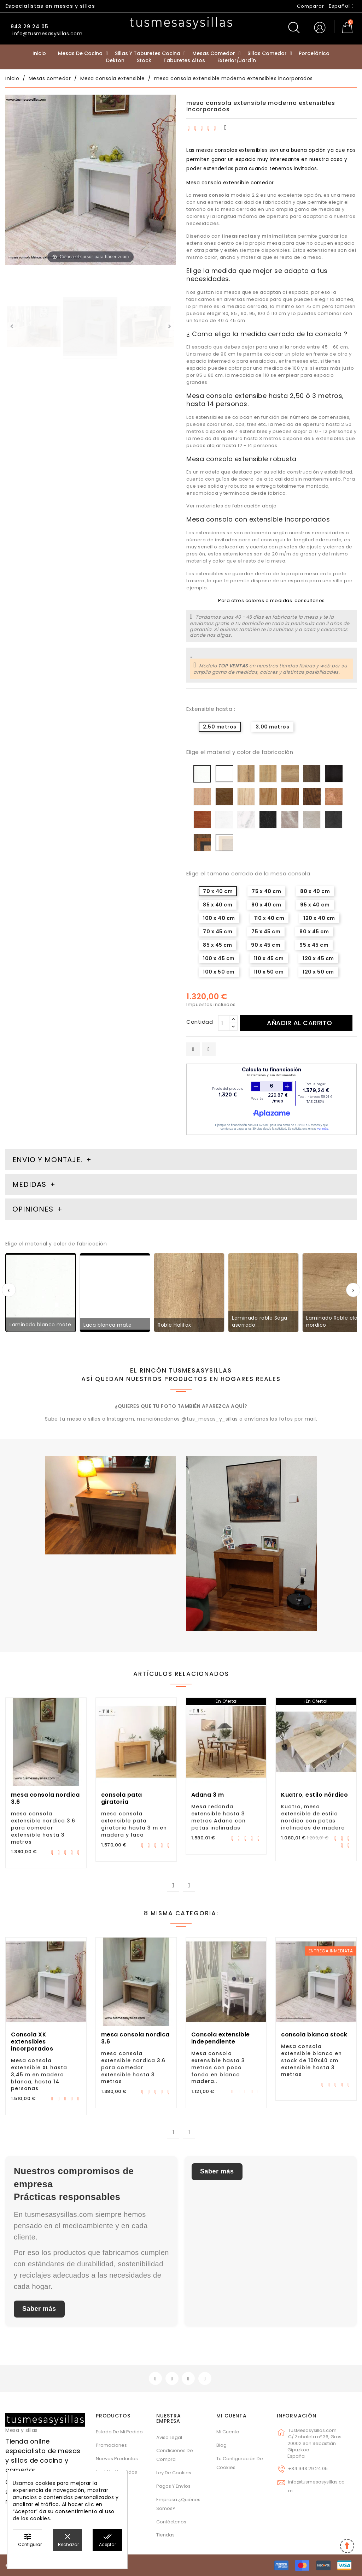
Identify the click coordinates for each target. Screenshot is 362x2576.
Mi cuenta (231, 2415)
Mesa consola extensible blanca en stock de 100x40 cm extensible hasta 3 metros (311, 2060)
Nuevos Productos (117, 2458)
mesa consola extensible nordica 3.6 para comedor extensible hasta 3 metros (43, 1827)
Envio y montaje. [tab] (47, 1160)
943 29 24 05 (28, 26)
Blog (221, 2445)
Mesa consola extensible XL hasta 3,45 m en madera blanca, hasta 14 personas (39, 2074)
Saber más (39, 2308)
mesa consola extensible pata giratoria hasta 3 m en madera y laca (134, 1824)
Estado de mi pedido (119, 2431)
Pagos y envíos (173, 2486)
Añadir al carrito (299, 1022)
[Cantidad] (223, 1023)
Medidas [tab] (29, 1184)
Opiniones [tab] (34, 1209)
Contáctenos (171, 2521)
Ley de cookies (173, 2472)
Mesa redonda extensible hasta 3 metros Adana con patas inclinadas (218, 1817)
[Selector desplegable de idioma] (341, 6)
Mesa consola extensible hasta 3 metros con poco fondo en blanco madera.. (218, 2067)
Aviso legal (169, 2437)
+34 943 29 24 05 (308, 2468)
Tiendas (165, 2535)
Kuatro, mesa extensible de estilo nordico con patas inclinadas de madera (313, 1817)
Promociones (111, 2445)
